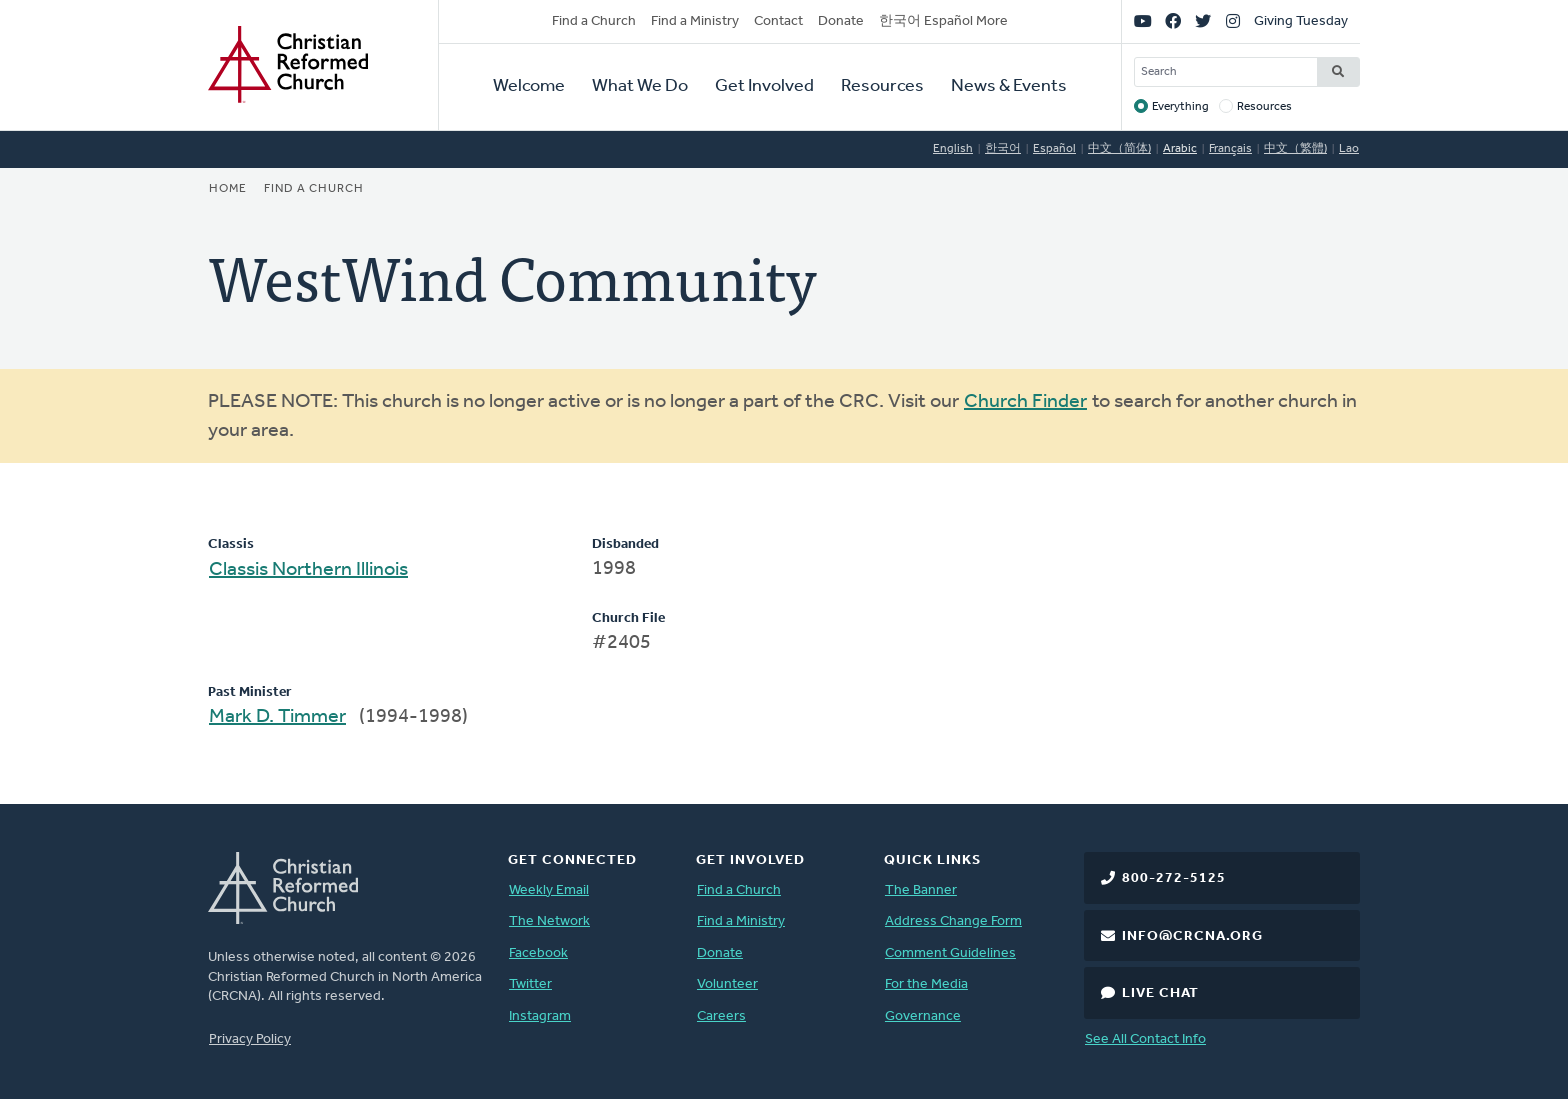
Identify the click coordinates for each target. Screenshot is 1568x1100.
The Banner (921, 890)
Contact (778, 21)
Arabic (1180, 149)
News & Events (1009, 86)
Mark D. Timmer (277, 717)
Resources (882, 86)
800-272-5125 (1174, 878)
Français (1230, 149)
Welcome (529, 86)
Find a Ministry (695, 21)
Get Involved (764, 86)
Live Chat (1160, 993)
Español (1054, 149)
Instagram (540, 1016)
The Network (549, 921)
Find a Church (594, 21)
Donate (841, 21)
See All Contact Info (1145, 1039)
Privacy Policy (250, 1039)
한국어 (1003, 149)
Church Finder (1025, 402)
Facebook (538, 953)
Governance (923, 1016)
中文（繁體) (1295, 149)
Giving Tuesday (1301, 21)
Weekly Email (549, 890)
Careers (721, 1016)
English (953, 149)
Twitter (530, 984)
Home (228, 189)
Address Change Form (953, 921)
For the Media (926, 984)
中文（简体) (1119, 149)
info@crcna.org (1192, 936)
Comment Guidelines (950, 953)
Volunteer (727, 984)
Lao (1349, 149)
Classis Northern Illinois (308, 570)
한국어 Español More (943, 21)
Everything (1180, 107)
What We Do (640, 86)
